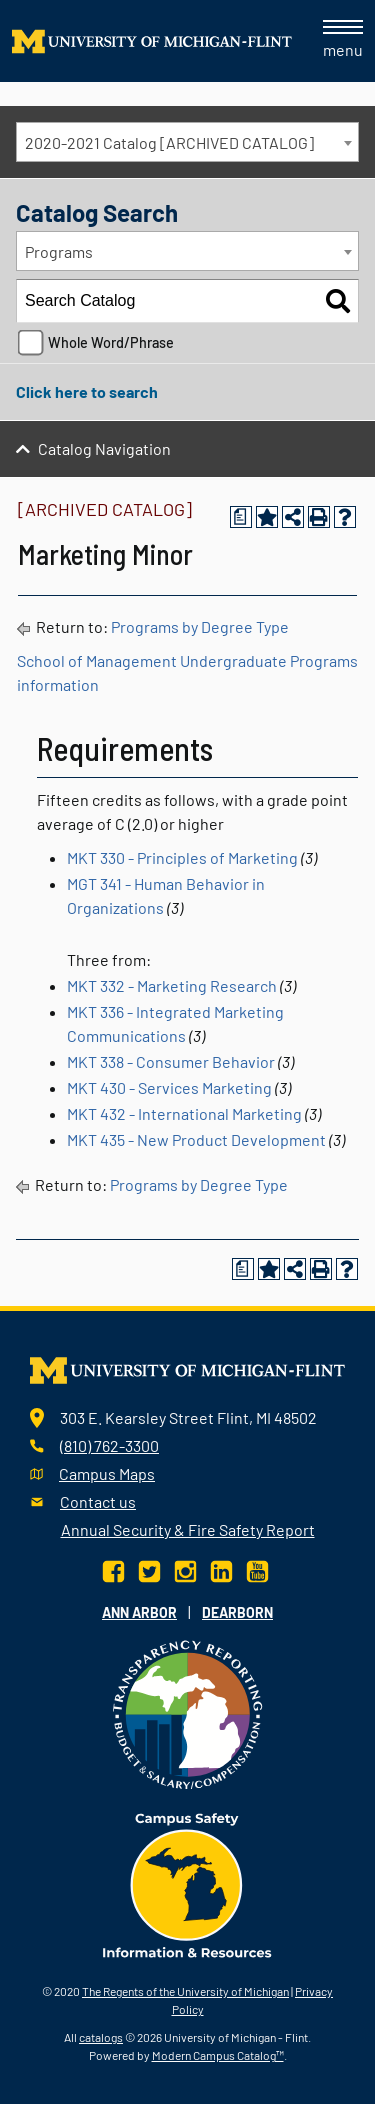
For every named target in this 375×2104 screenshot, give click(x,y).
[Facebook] (115, 1569)
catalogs (101, 2037)
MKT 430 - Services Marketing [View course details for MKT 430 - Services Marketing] (169, 1087)
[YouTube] (257, 1569)
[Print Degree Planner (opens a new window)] (241, 517)
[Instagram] (185, 1569)
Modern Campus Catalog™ (218, 2055)
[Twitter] (149, 1569)
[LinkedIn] (221, 1569)
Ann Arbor (139, 1612)
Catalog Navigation (104, 448)
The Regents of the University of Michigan (185, 1991)
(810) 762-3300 (109, 1445)
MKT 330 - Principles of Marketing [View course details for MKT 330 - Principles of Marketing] (182, 857)
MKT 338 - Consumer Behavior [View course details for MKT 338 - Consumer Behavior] (171, 1061)
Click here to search (87, 391)
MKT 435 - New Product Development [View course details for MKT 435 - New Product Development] (196, 1139)
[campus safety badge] (187, 1883)
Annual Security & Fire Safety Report (188, 1529)
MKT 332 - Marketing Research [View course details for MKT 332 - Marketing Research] (172, 985)
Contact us (98, 1501)
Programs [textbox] (59, 251)
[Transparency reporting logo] (188, 1712)
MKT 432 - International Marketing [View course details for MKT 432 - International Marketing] (184, 1113)
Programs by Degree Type (200, 626)
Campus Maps (107, 1473)
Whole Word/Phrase (111, 342)
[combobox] (187, 142)
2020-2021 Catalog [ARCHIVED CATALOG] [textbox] (169, 142)
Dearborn (237, 1612)
